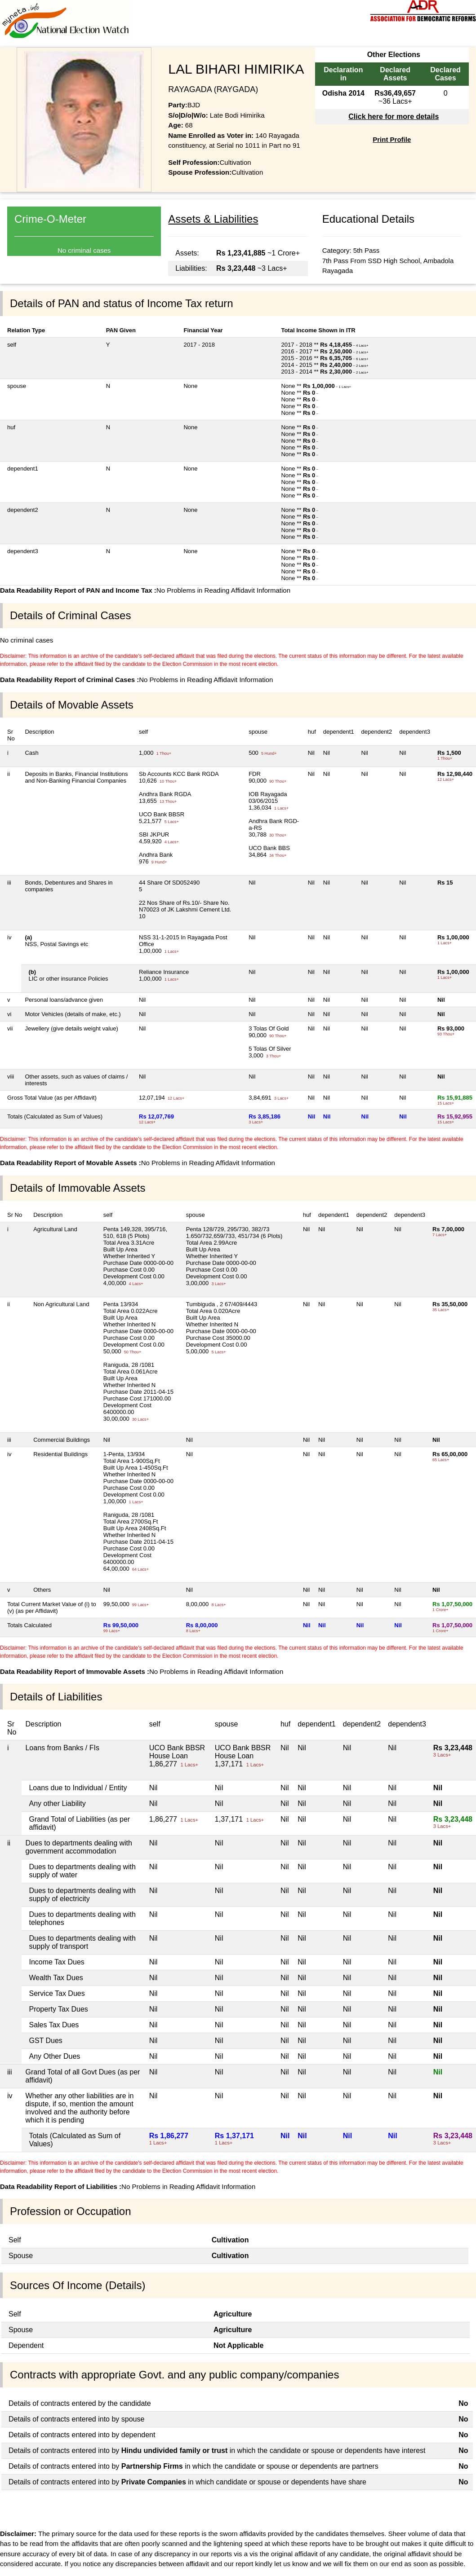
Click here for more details (393, 116)
